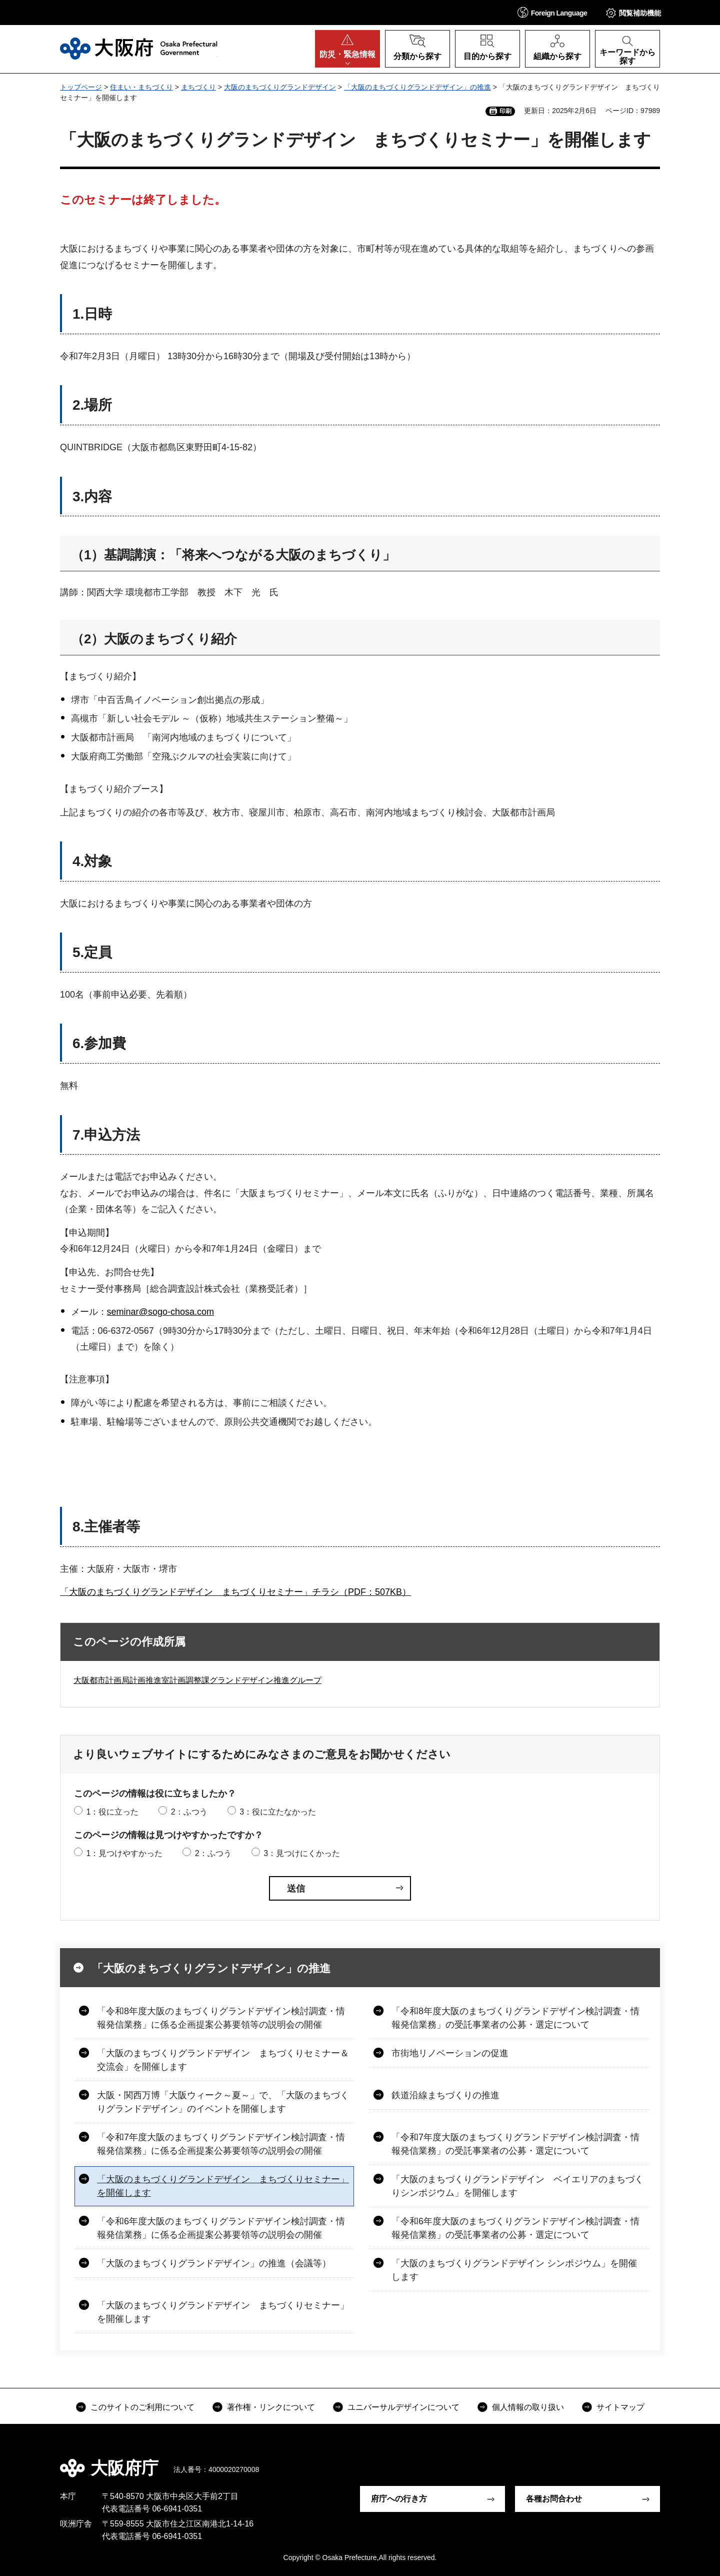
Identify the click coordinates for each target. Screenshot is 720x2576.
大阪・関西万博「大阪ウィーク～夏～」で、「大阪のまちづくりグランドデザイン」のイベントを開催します (223, 2102)
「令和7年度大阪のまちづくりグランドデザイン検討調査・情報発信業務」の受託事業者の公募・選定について (516, 2144)
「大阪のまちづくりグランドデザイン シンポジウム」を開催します (514, 2270)
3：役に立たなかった (278, 1812)
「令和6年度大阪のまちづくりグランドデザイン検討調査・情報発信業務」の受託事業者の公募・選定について (516, 2228)
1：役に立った (112, 1812)
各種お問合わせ (554, 2498)
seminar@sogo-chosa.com (160, 1312)
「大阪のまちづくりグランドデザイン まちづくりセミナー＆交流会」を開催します (223, 2060)
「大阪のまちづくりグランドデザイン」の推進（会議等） (214, 2263)
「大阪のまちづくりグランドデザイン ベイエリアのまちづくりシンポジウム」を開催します (518, 2186)
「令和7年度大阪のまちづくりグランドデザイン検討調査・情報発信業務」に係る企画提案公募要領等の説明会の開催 (221, 2144)
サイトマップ (620, 2407)
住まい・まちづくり (141, 87)
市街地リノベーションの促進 (450, 2053)
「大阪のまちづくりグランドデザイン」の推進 (417, 87)
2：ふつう (189, 1812)
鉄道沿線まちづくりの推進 (446, 2095)
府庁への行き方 (399, 2498)
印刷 (506, 111)
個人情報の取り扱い (528, 2407)
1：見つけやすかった (124, 1853)
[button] (552, 12)
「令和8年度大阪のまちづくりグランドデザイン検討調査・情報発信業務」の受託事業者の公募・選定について (516, 2018)
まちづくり (198, 87)
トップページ (81, 87)
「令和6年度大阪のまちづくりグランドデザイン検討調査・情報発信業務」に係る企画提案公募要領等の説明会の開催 (221, 2228)
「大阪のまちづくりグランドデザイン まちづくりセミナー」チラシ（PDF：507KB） (235, 1592)
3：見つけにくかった (302, 1853)
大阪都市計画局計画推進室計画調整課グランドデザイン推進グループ (198, 1680)
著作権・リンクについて (271, 2407)
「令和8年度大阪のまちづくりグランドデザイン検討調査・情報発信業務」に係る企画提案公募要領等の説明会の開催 (221, 2018)
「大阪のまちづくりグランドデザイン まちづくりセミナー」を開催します (223, 2186)
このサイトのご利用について (142, 2407)
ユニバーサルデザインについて (404, 2407)
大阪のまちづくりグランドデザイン (280, 87)
